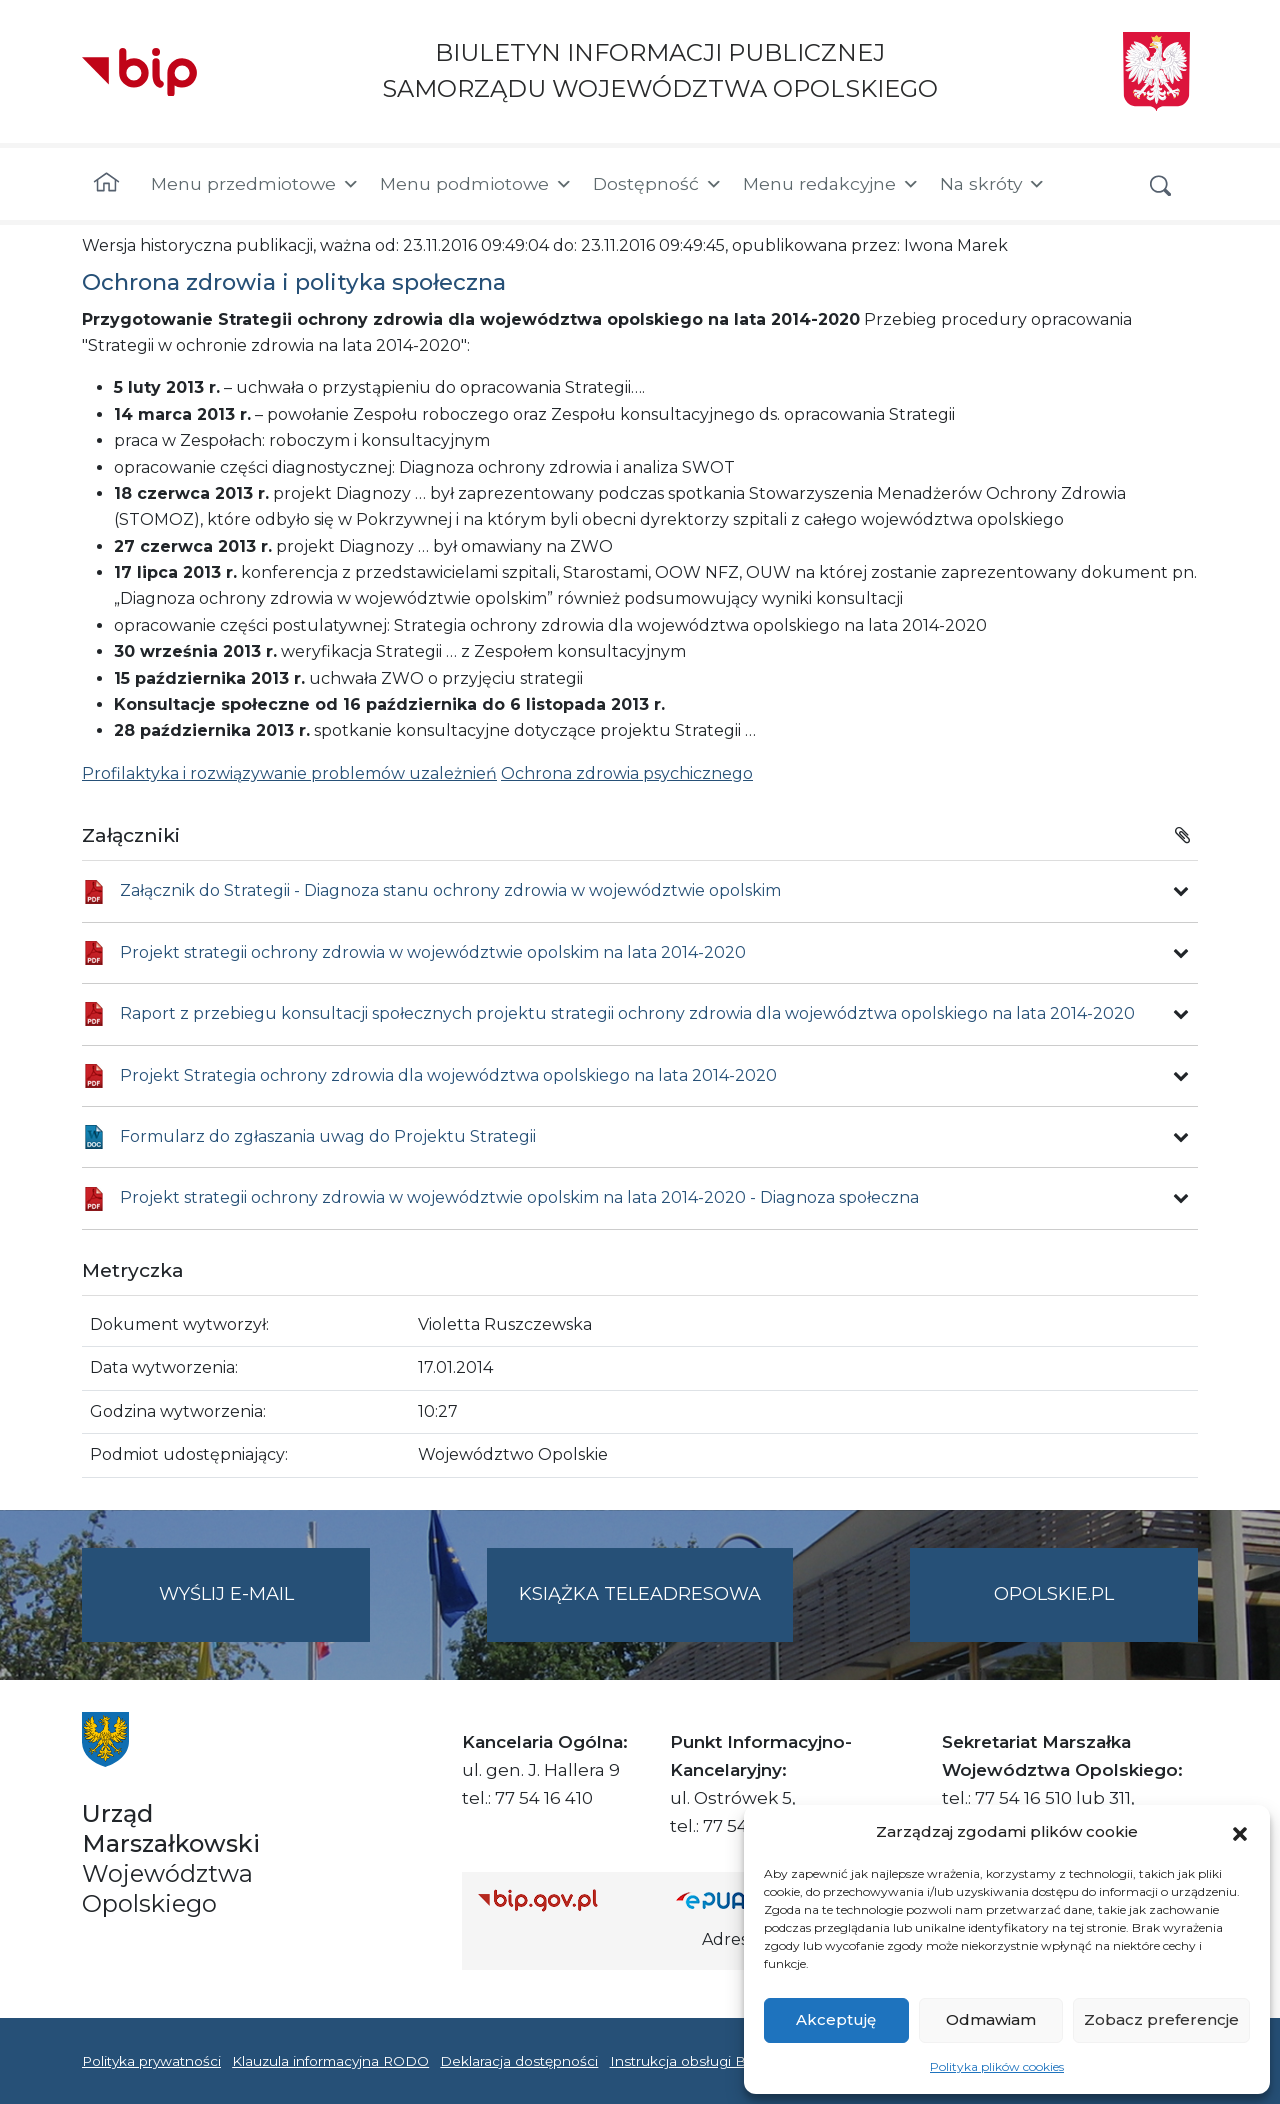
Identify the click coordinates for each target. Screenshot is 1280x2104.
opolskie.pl (1054, 1594)
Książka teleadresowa (640, 1594)
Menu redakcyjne (831, 184)
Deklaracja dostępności (519, 2061)
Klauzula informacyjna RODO (330, 2061)
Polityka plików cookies (997, 2066)
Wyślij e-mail (265, 1610)
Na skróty (993, 184)
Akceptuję (836, 2019)
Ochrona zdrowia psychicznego (627, 773)
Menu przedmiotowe (255, 184)
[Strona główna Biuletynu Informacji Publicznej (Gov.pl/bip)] (561, 1899)
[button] (1240, 1832)
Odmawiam (991, 2019)
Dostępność (658, 184)
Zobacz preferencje (1161, 2019)
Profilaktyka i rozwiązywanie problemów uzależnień (289, 773)
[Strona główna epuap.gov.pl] (741, 1899)
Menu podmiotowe (476, 184)
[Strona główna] (106, 184)
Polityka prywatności (151, 2061)
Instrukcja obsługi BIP (685, 2061)
